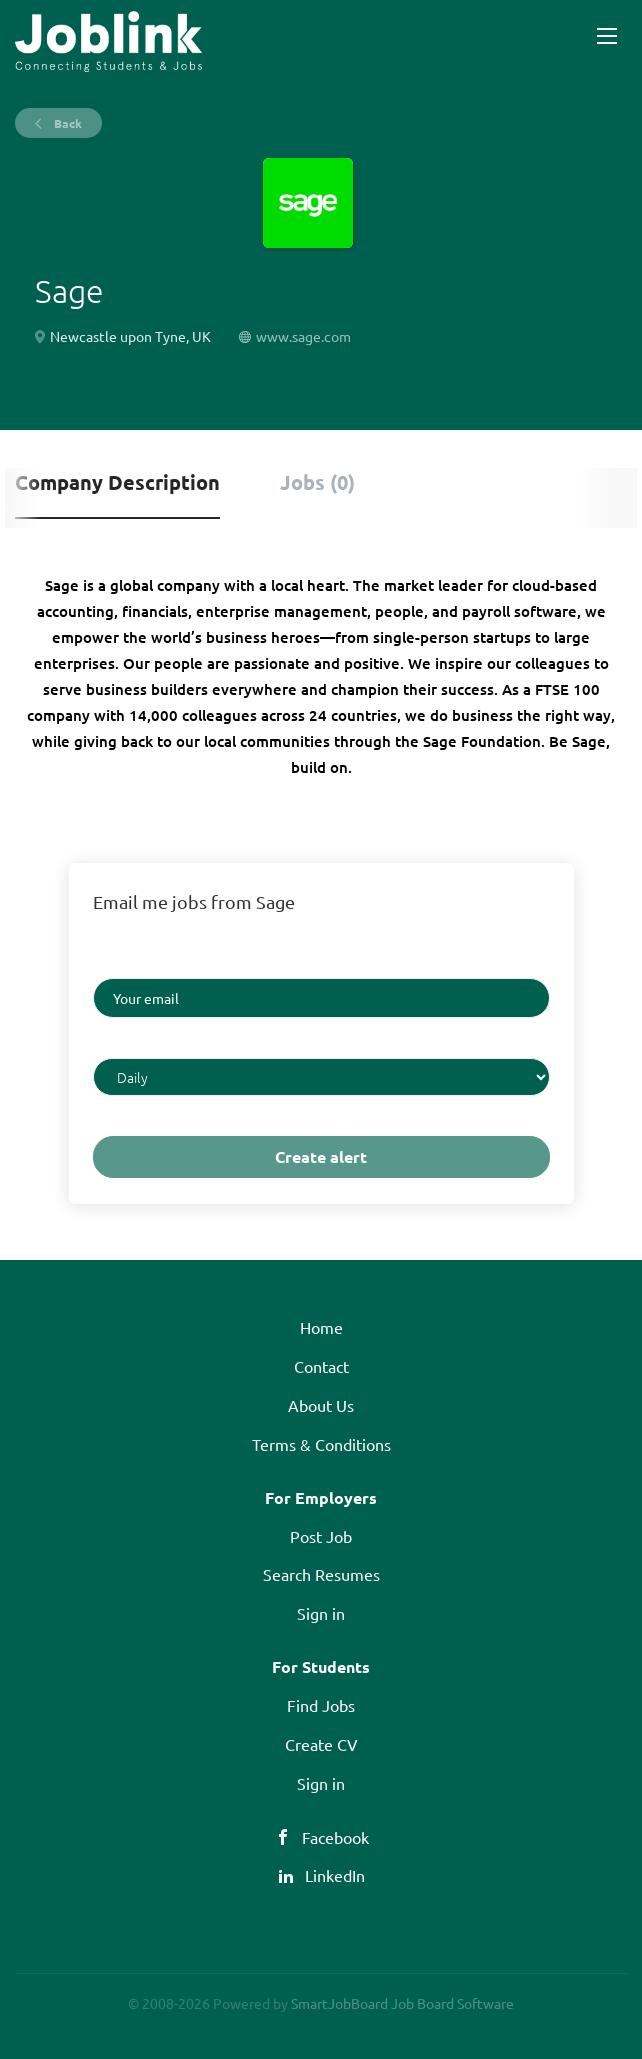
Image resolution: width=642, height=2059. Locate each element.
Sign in (321, 1613)
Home (321, 1327)
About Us (321, 1405)
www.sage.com (303, 336)
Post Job (321, 1536)
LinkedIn (335, 1875)
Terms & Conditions (321, 1444)
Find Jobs (321, 1705)
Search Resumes (321, 1574)
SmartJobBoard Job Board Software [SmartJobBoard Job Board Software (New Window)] (402, 2003)
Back (66, 123)
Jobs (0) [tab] (317, 482)
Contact (321, 1366)
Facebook (335, 1837)
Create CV (321, 1744)
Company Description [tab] (117, 482)
